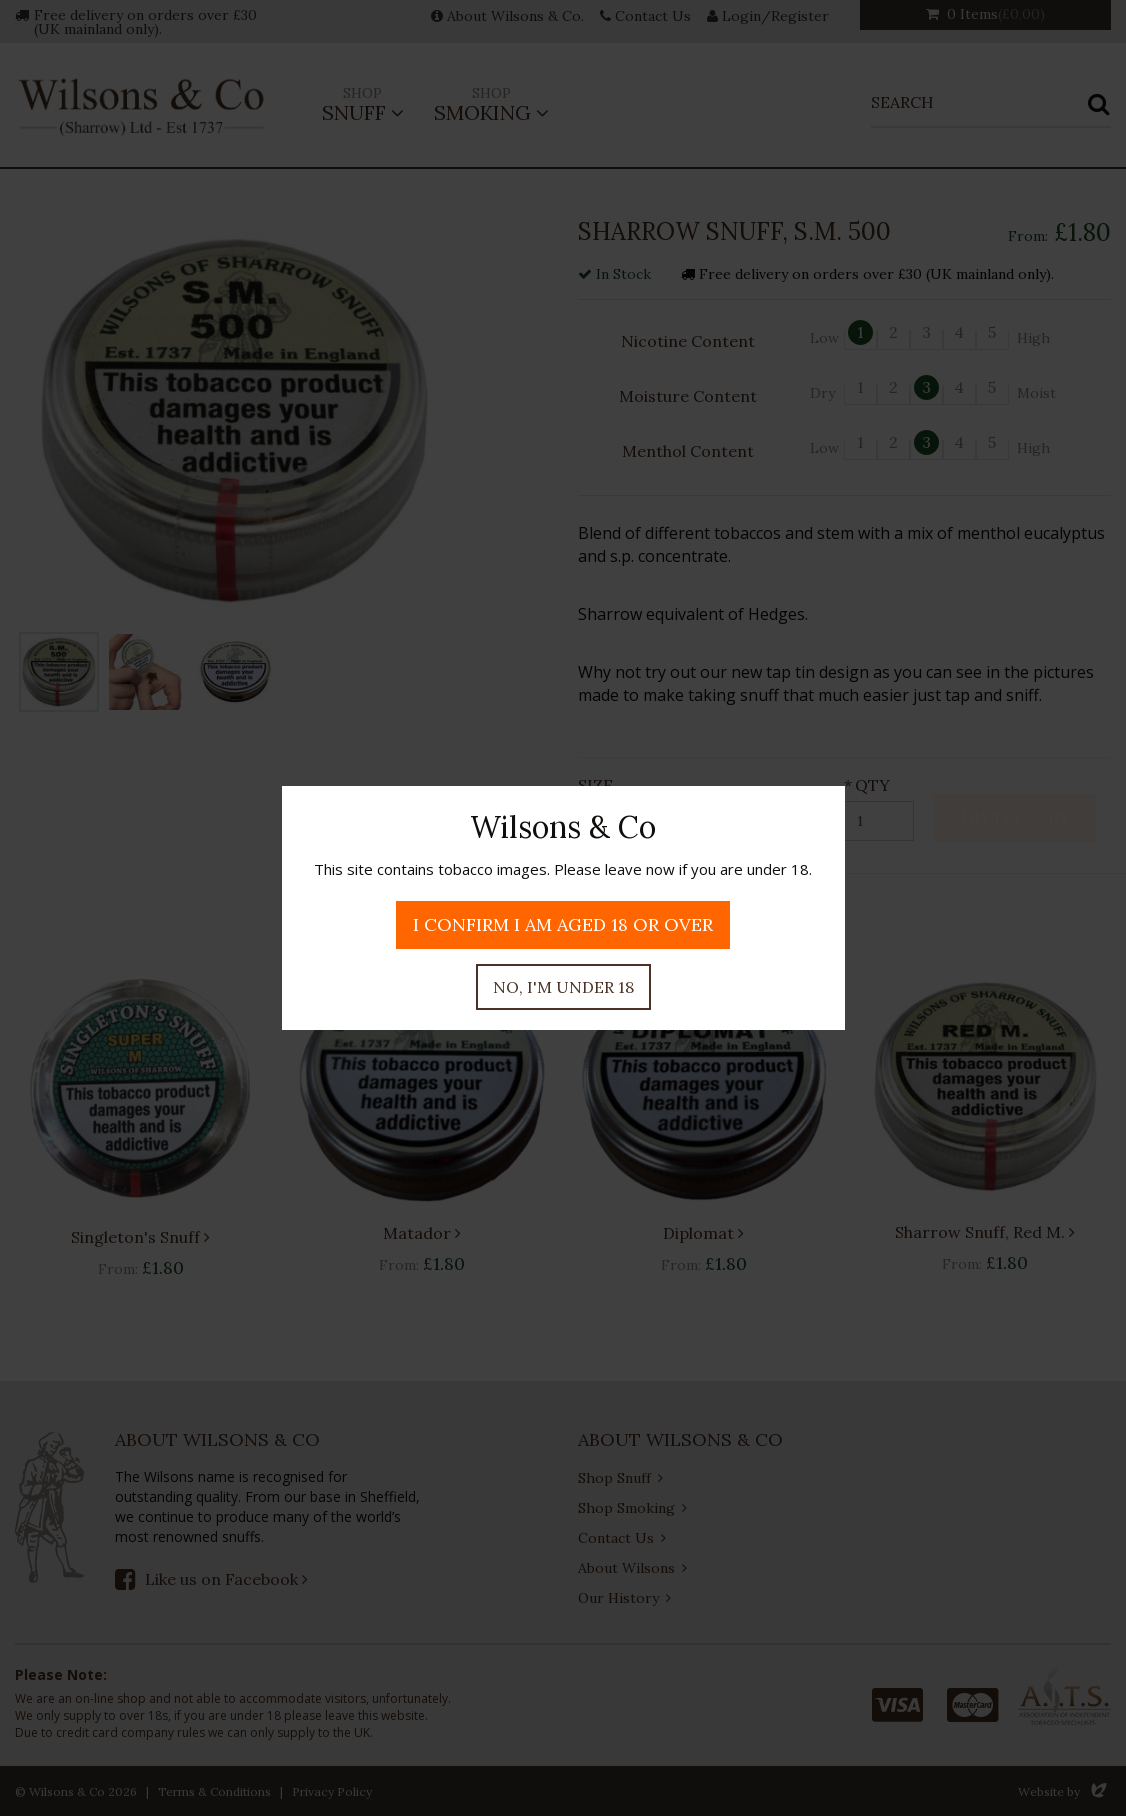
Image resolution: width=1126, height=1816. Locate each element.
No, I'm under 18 (563, 987)
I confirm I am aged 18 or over (563, 924)
